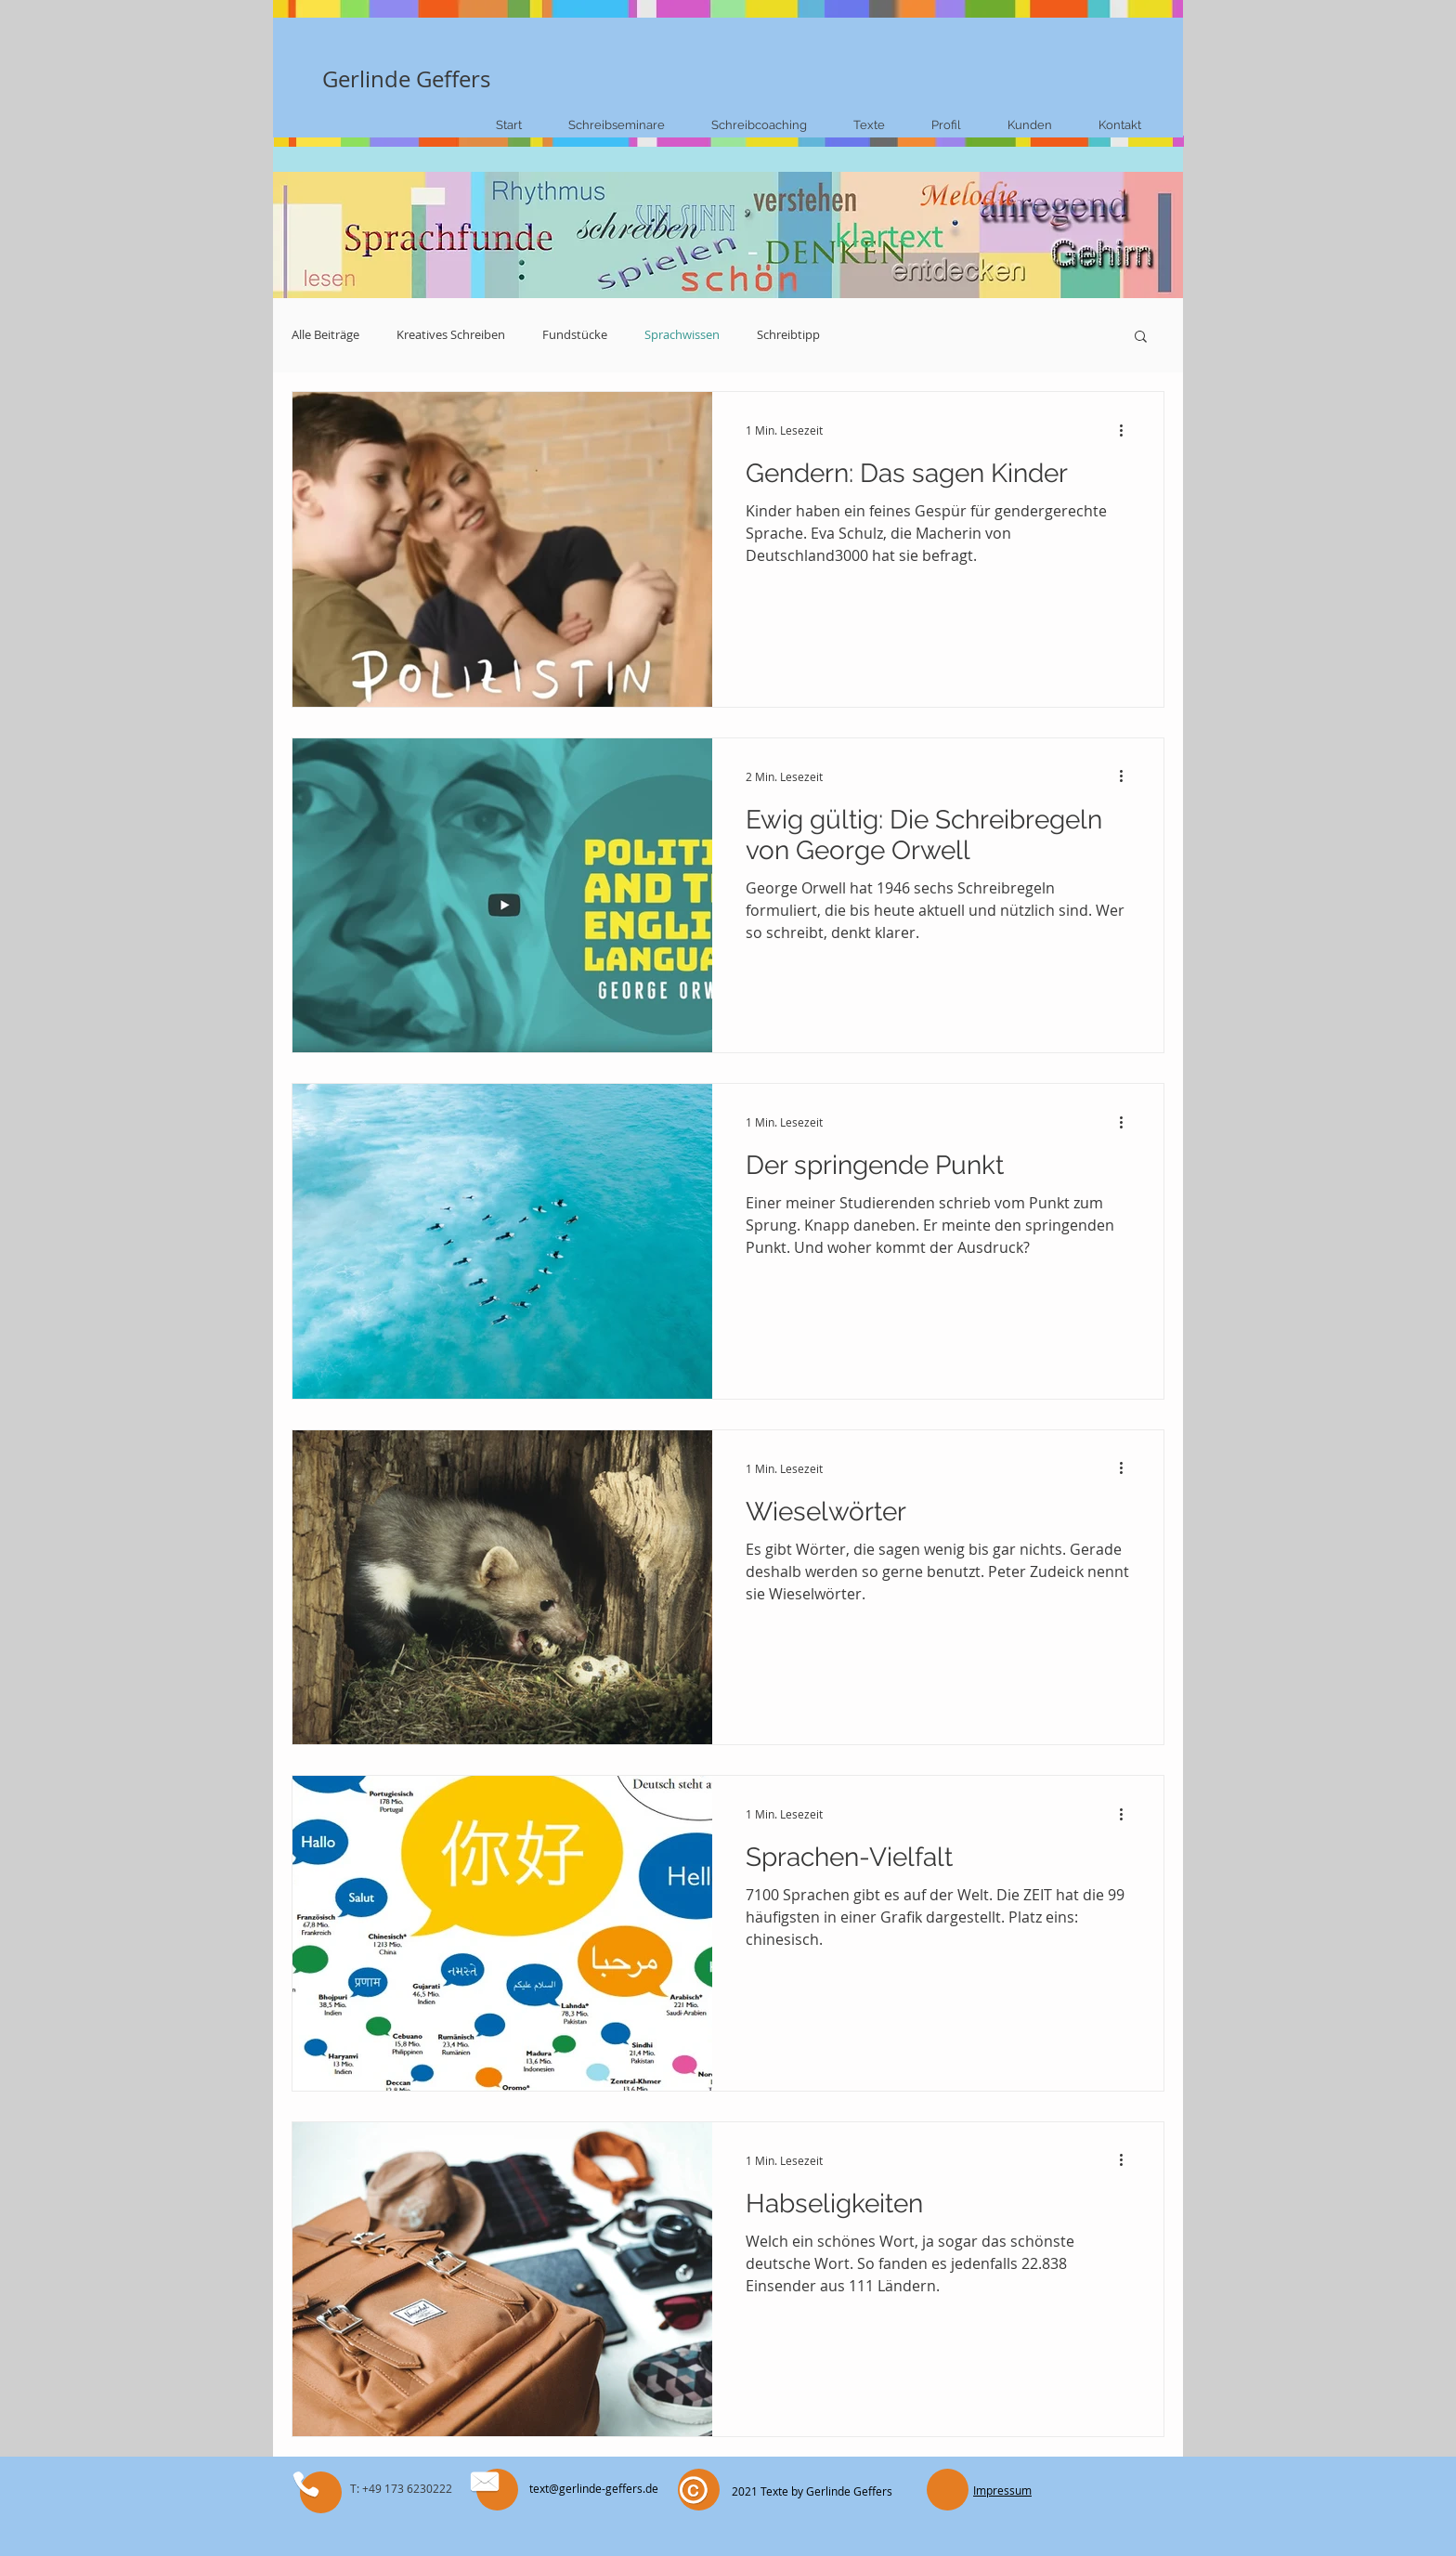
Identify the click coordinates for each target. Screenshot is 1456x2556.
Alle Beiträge (325, 335)
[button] (1141, 337)
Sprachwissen (682, 335)
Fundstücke (574, 335)
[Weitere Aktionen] (1127, 430)
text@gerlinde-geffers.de (593, 2488)
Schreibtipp (788, 335)
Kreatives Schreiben (450, 335)
